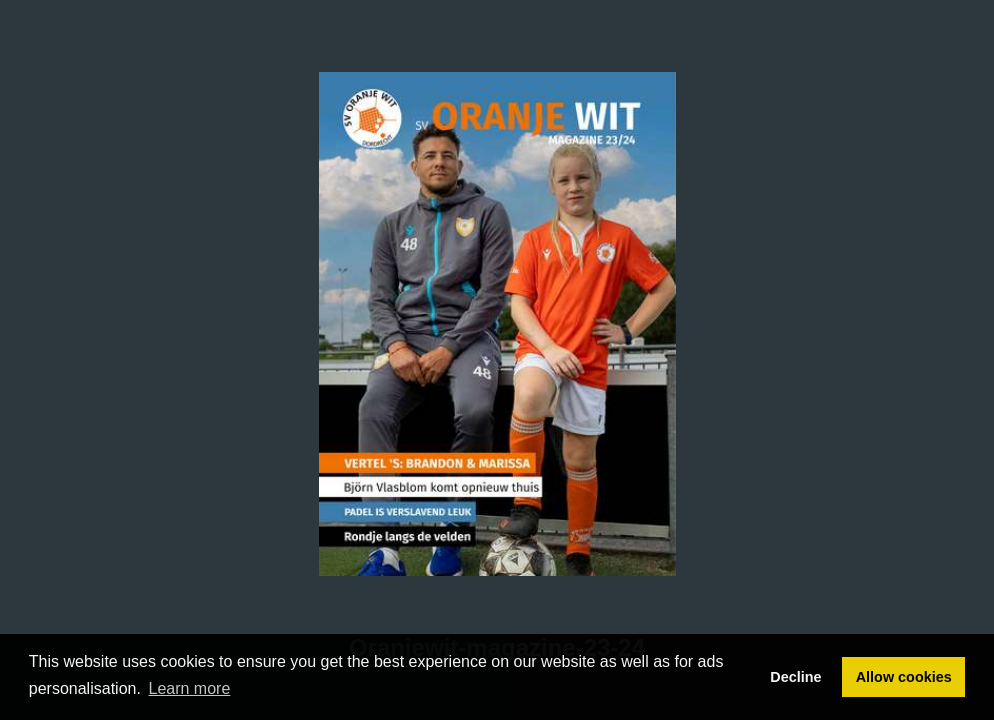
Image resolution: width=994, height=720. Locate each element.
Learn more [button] (190, 688)
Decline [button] (795, 677)
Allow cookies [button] (904, 677)
